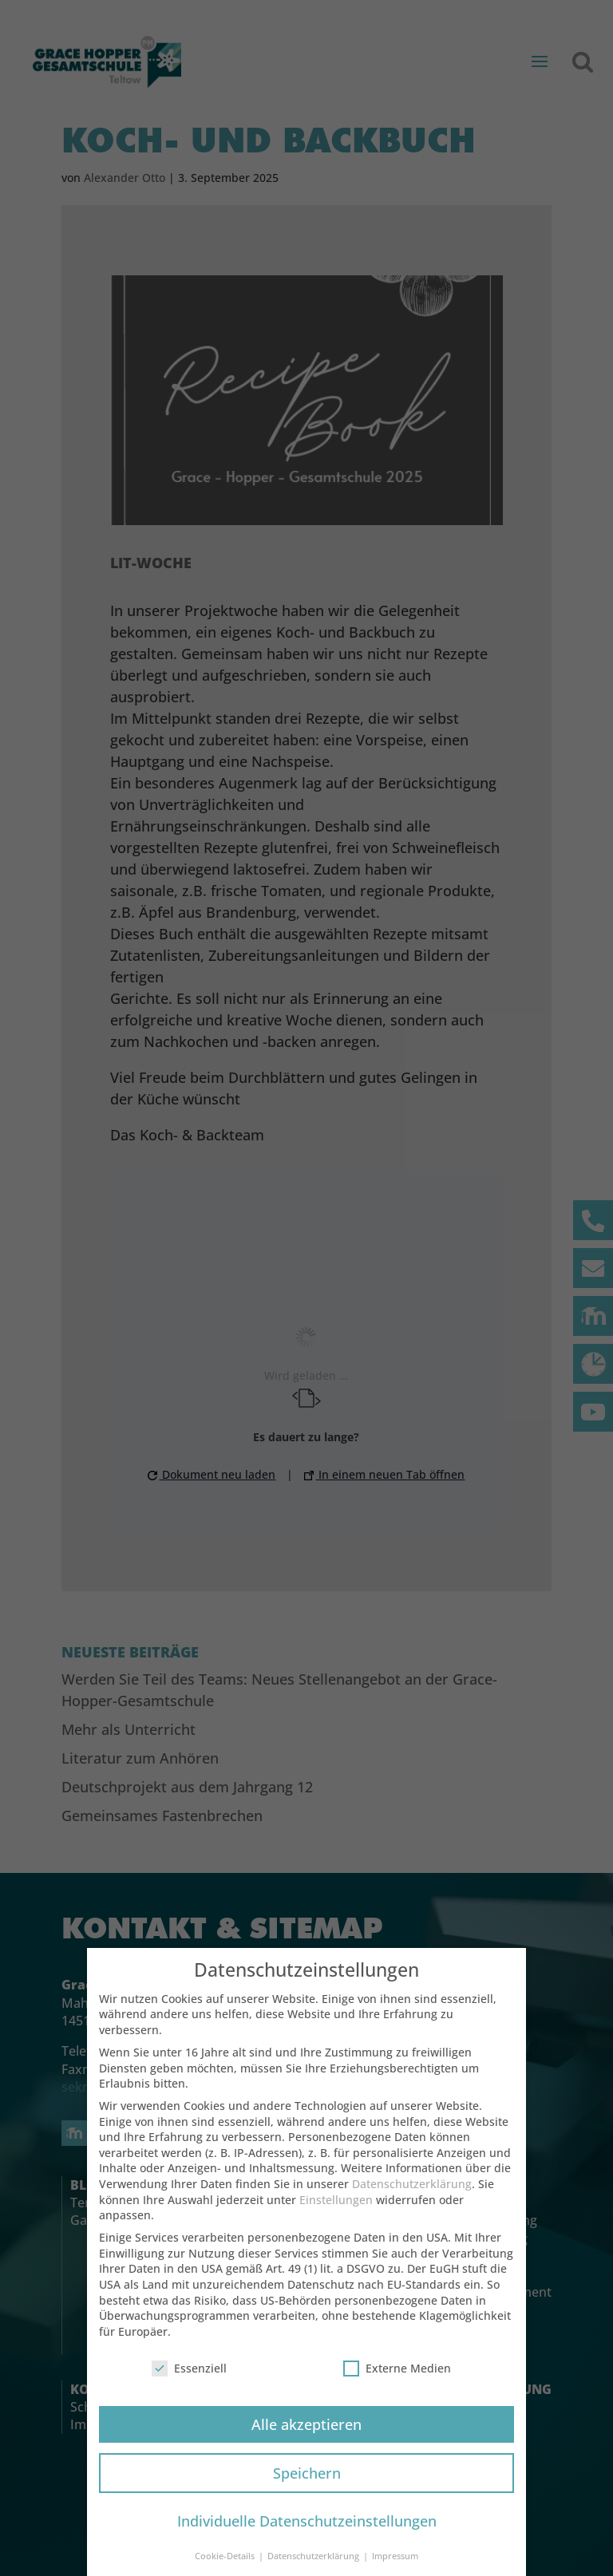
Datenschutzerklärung (412, 2183)
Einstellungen (336, 2199)
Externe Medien (397, 2368)
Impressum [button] (395, 2556)
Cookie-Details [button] (226, 2556)
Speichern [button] (307, 2473)
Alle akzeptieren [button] (306, 2424)
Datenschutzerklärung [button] (314, 2556)
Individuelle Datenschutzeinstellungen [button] (307, 2521)
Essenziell (189, 2368)
